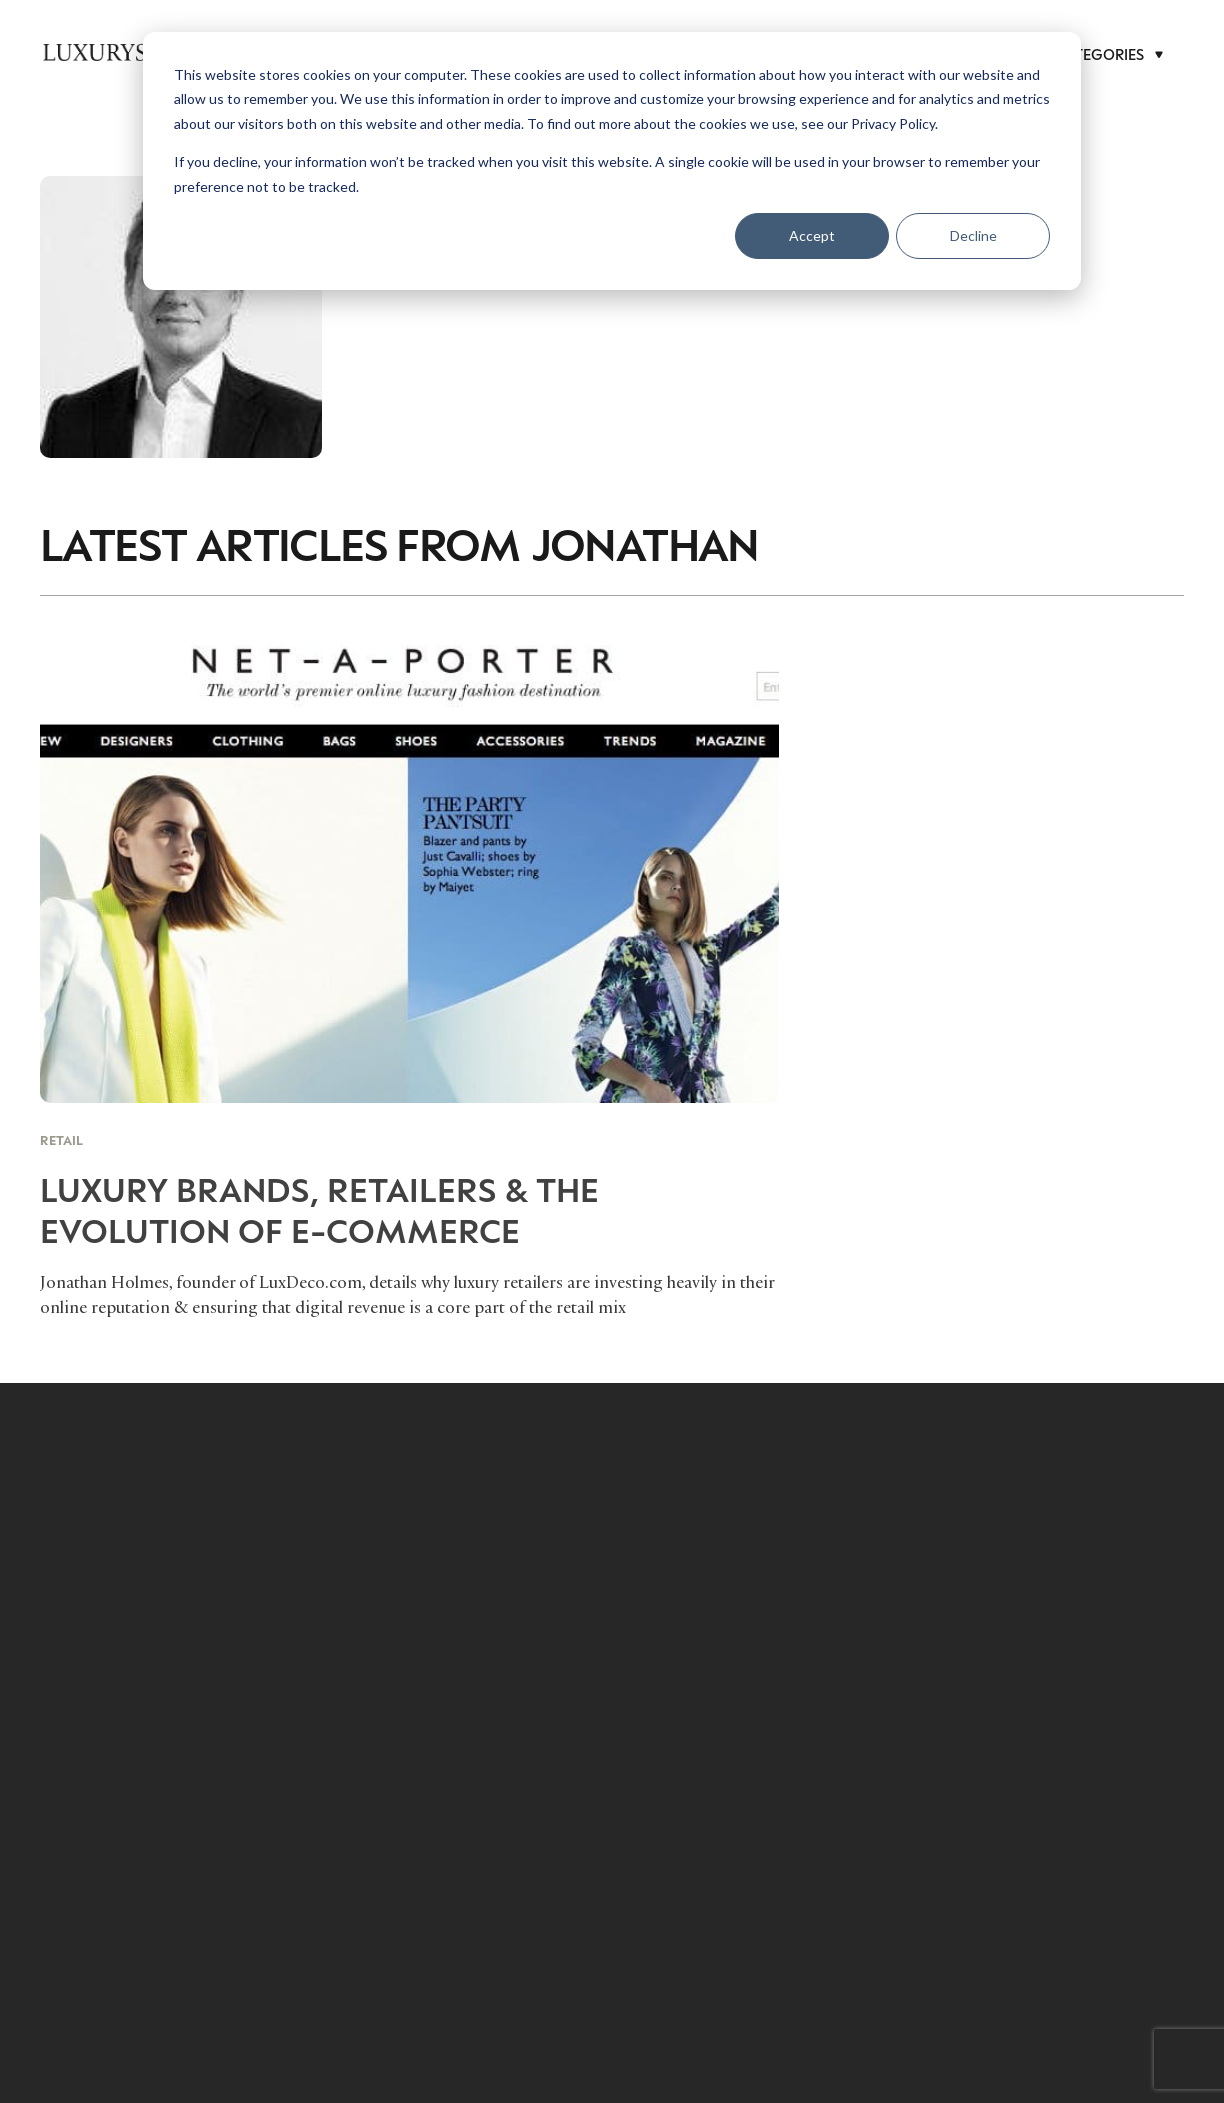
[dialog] (612, 161)
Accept (812, 235)
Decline (973, 235)
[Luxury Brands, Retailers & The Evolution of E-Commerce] (409, 973)
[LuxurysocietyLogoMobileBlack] (139, 52)
